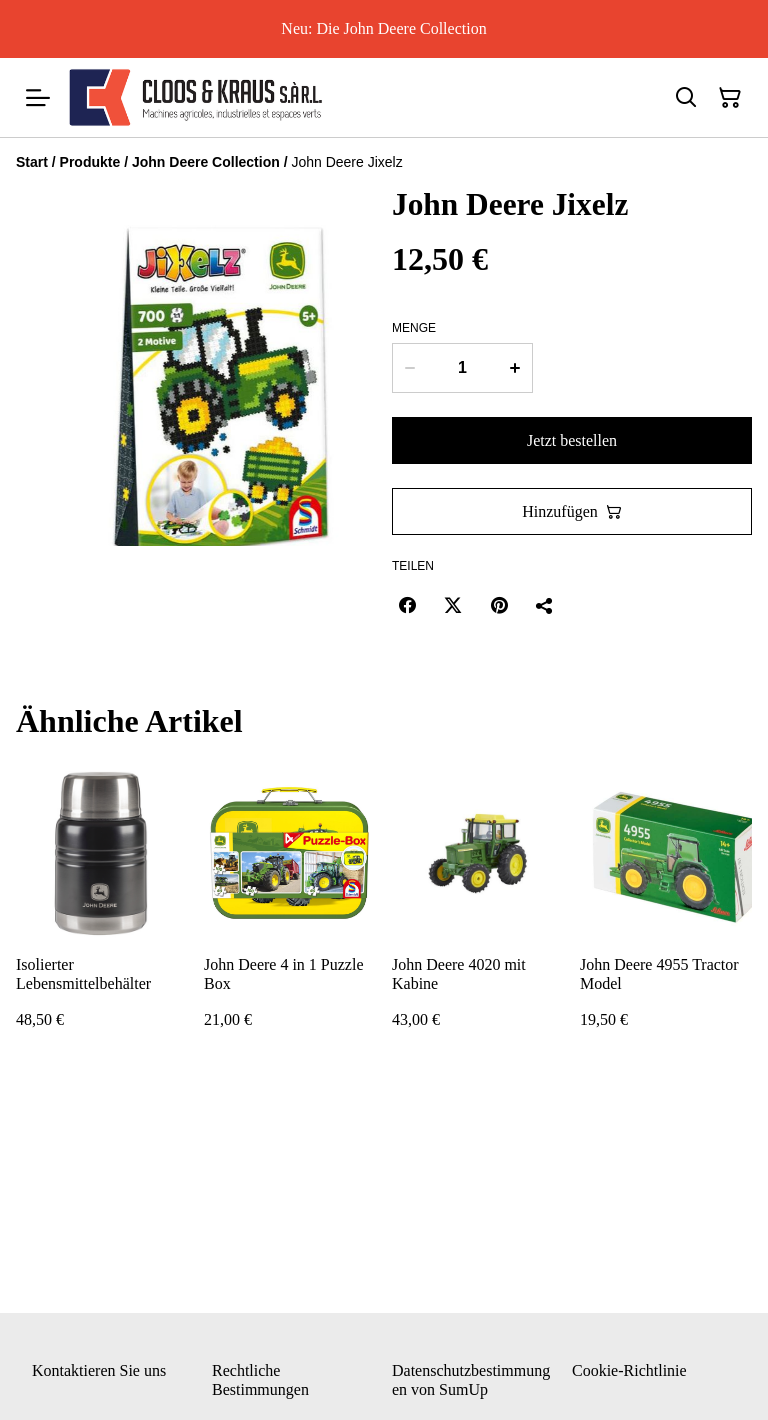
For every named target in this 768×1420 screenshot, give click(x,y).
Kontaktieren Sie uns (99, 1370)
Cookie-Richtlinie (629, 1370)
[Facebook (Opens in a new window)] (407, 605)
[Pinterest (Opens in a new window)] (499, 605)
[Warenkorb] (730, 98)
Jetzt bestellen (572, 440)
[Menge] (462, 368)
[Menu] (38, 97)
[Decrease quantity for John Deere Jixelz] (409, 368)
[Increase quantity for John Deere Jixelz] (515, 368)
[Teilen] (545, 605)
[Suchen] (686, 98)
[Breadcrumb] (384, 162)
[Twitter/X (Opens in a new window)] (453, 605)
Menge (414, 328)
